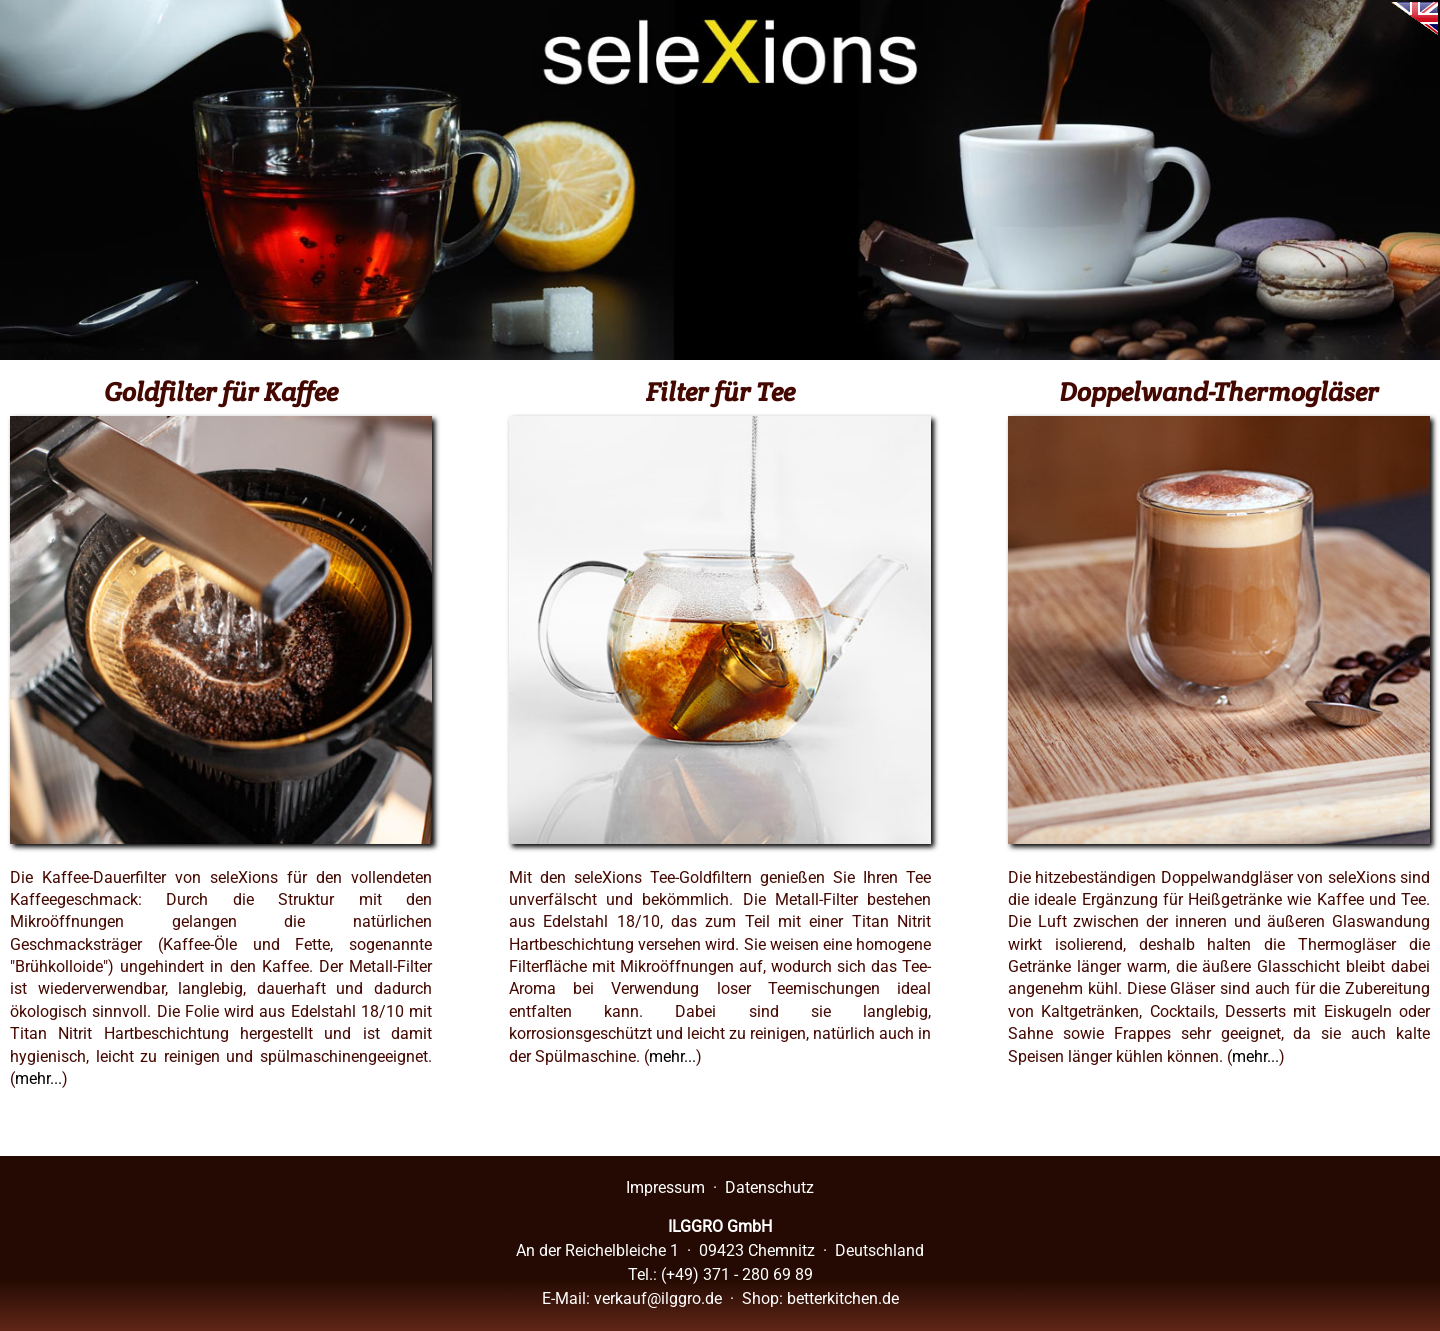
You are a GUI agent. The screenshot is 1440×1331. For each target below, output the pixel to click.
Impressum (665, 1187)
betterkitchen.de (843, 1298)
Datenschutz (769, 1187)
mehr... (38, 1078)
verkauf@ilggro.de (658, 1298)
